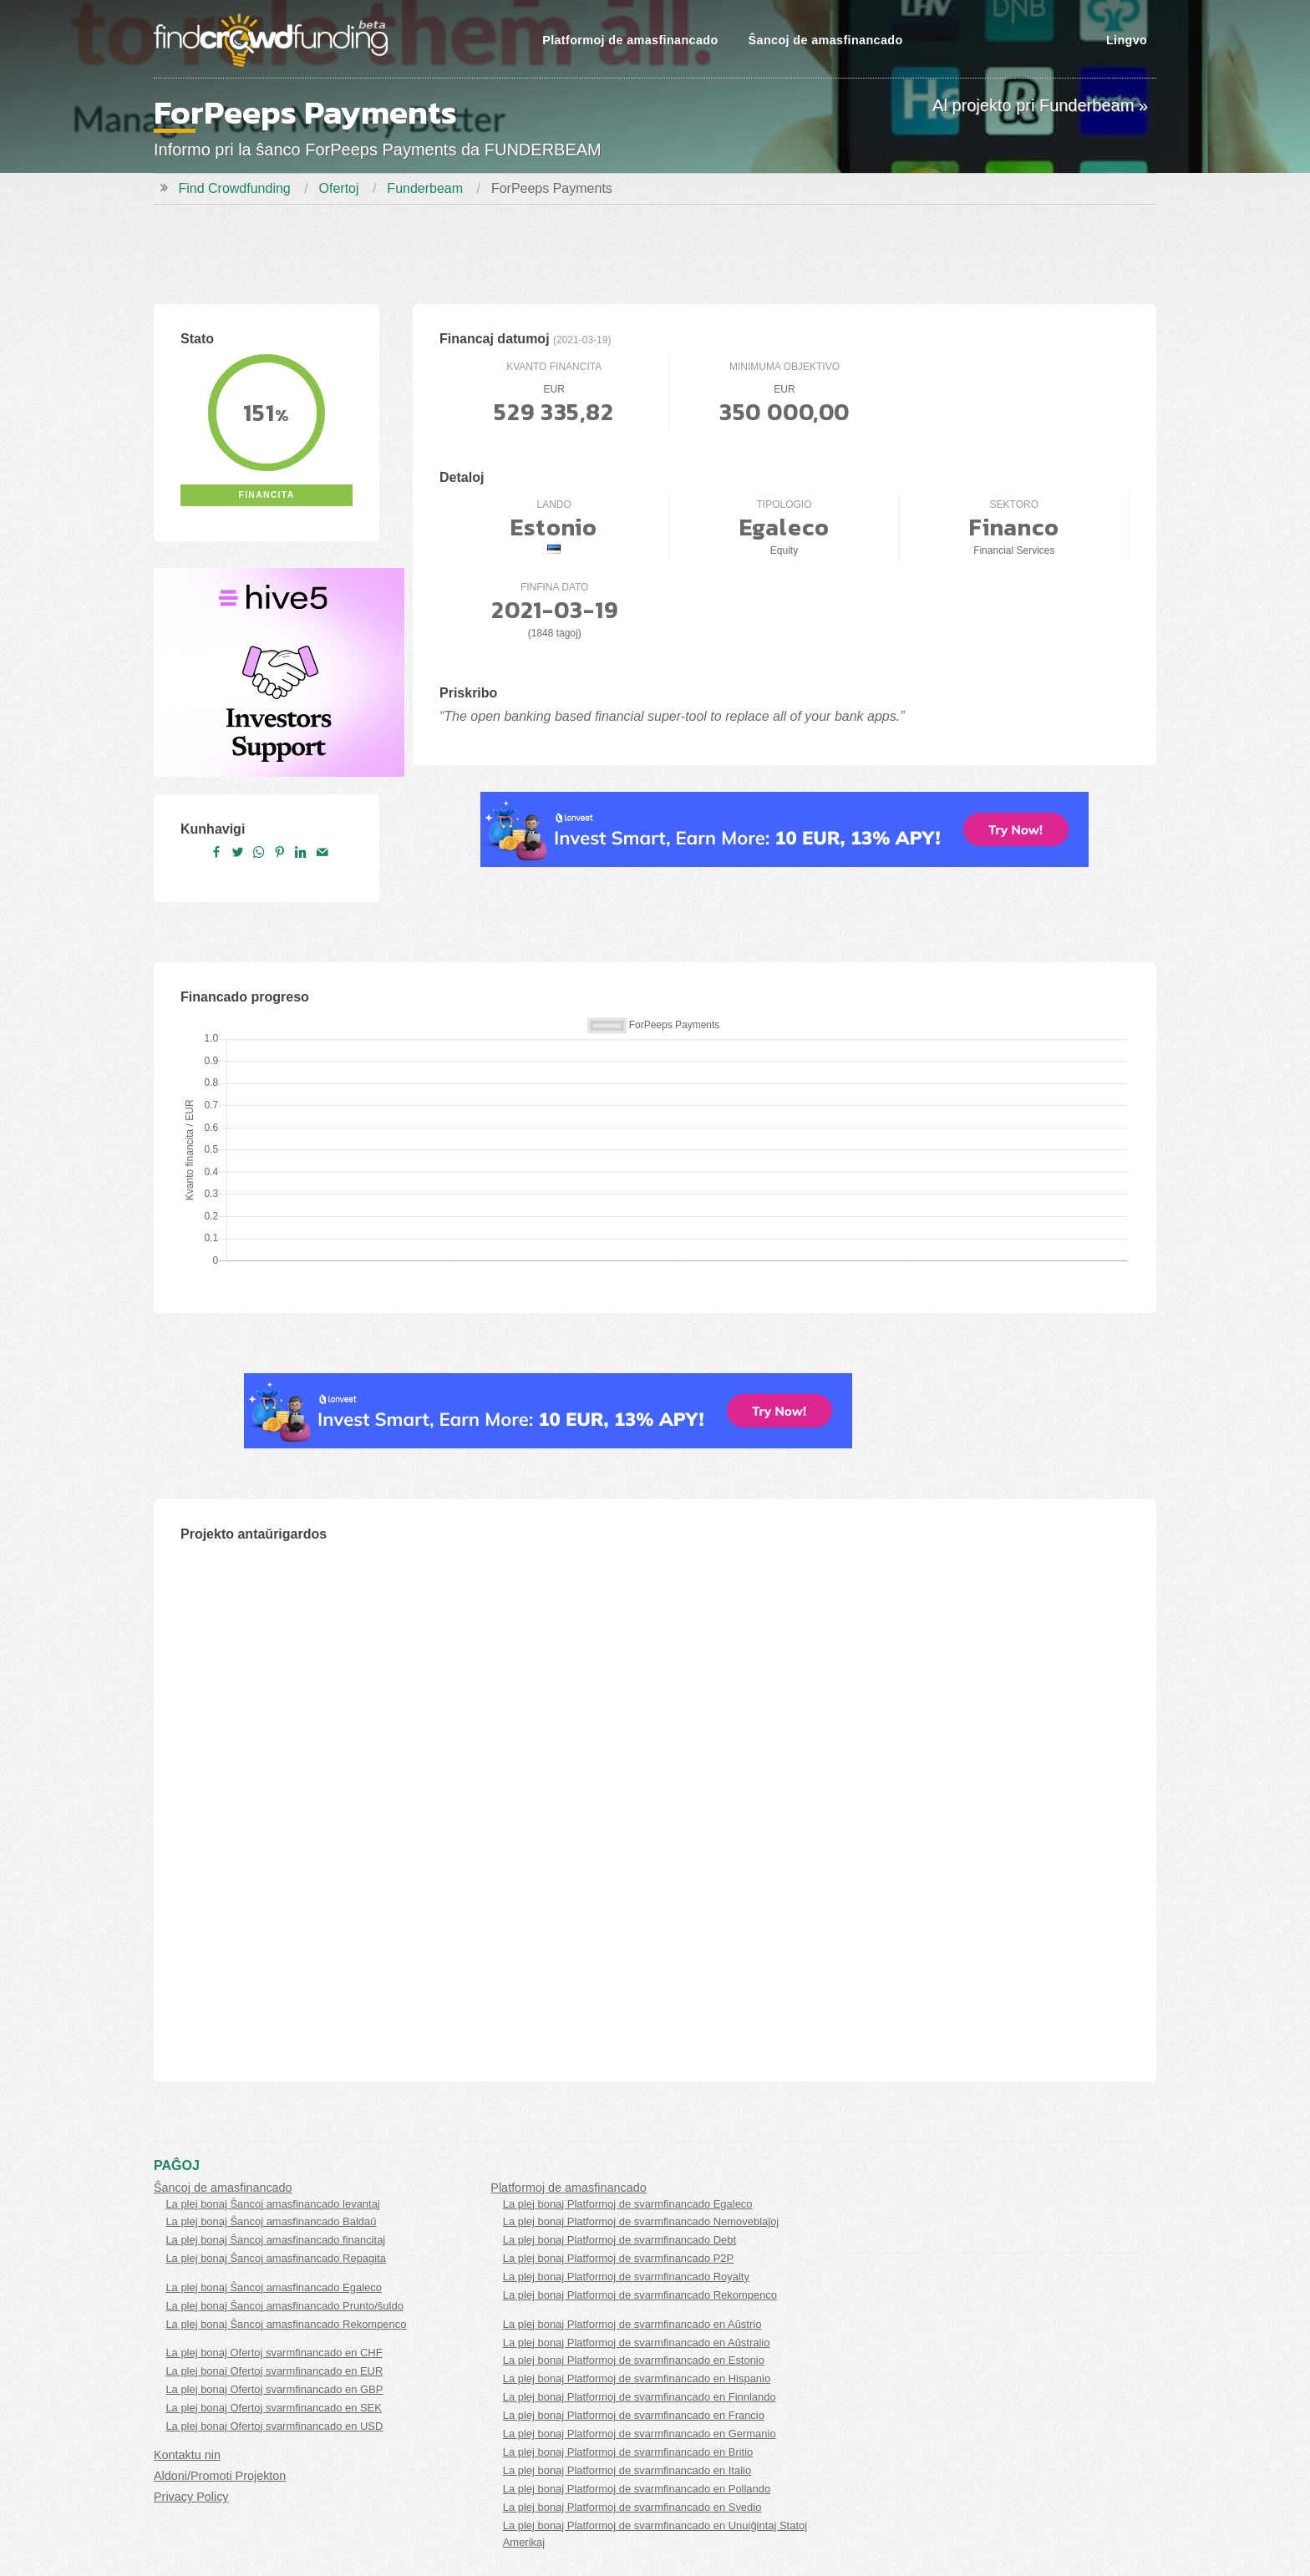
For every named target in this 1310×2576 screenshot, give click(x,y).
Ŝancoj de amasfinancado (826, 40)
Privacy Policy (191, 2496)
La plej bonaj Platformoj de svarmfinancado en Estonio (633, 2360)
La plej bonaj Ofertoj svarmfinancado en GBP (274, 2389)
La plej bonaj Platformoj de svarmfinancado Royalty (626, 2276)
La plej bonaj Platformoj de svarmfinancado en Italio (627, 2470)
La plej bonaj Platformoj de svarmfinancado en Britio (628, 2452)
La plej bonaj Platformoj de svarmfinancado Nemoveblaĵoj (641, 2221)
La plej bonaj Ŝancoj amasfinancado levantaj (272, 2204)
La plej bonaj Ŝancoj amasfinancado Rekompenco (285, 2324)
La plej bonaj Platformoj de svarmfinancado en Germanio (639, 2433)
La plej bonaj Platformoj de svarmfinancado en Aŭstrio (632, 2324)
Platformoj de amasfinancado (630, 40)
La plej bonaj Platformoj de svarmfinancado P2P (618, 2258)
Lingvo (1126, 40)
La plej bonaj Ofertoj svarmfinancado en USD (274, 2426)
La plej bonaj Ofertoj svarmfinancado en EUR (274, 2371)
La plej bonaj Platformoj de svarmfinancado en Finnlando (639, 2397)
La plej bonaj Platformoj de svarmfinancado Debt (619, 2240)
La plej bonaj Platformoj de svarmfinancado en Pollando (636, 2488)
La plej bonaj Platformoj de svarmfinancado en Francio (633, 2415)
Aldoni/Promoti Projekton (220, 2475)
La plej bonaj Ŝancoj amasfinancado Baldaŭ (270, 2221)
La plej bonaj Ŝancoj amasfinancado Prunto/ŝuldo (284, 2306)
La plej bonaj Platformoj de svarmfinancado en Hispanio (636, 2378)
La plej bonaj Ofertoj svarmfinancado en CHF (273, 2352)
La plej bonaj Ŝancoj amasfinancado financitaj (275, 2240)
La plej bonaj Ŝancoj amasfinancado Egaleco (273, 2287)
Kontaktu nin (187, 2455)
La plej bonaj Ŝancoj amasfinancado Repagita (275, 2258)
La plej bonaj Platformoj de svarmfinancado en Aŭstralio (636, 2342)
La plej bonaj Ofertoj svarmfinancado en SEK (273, 2407)
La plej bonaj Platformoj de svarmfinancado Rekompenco (640, 2295)
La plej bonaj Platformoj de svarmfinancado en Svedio (632, 2507)
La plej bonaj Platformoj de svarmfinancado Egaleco (628, 2204)
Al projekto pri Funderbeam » (1040, 105)
